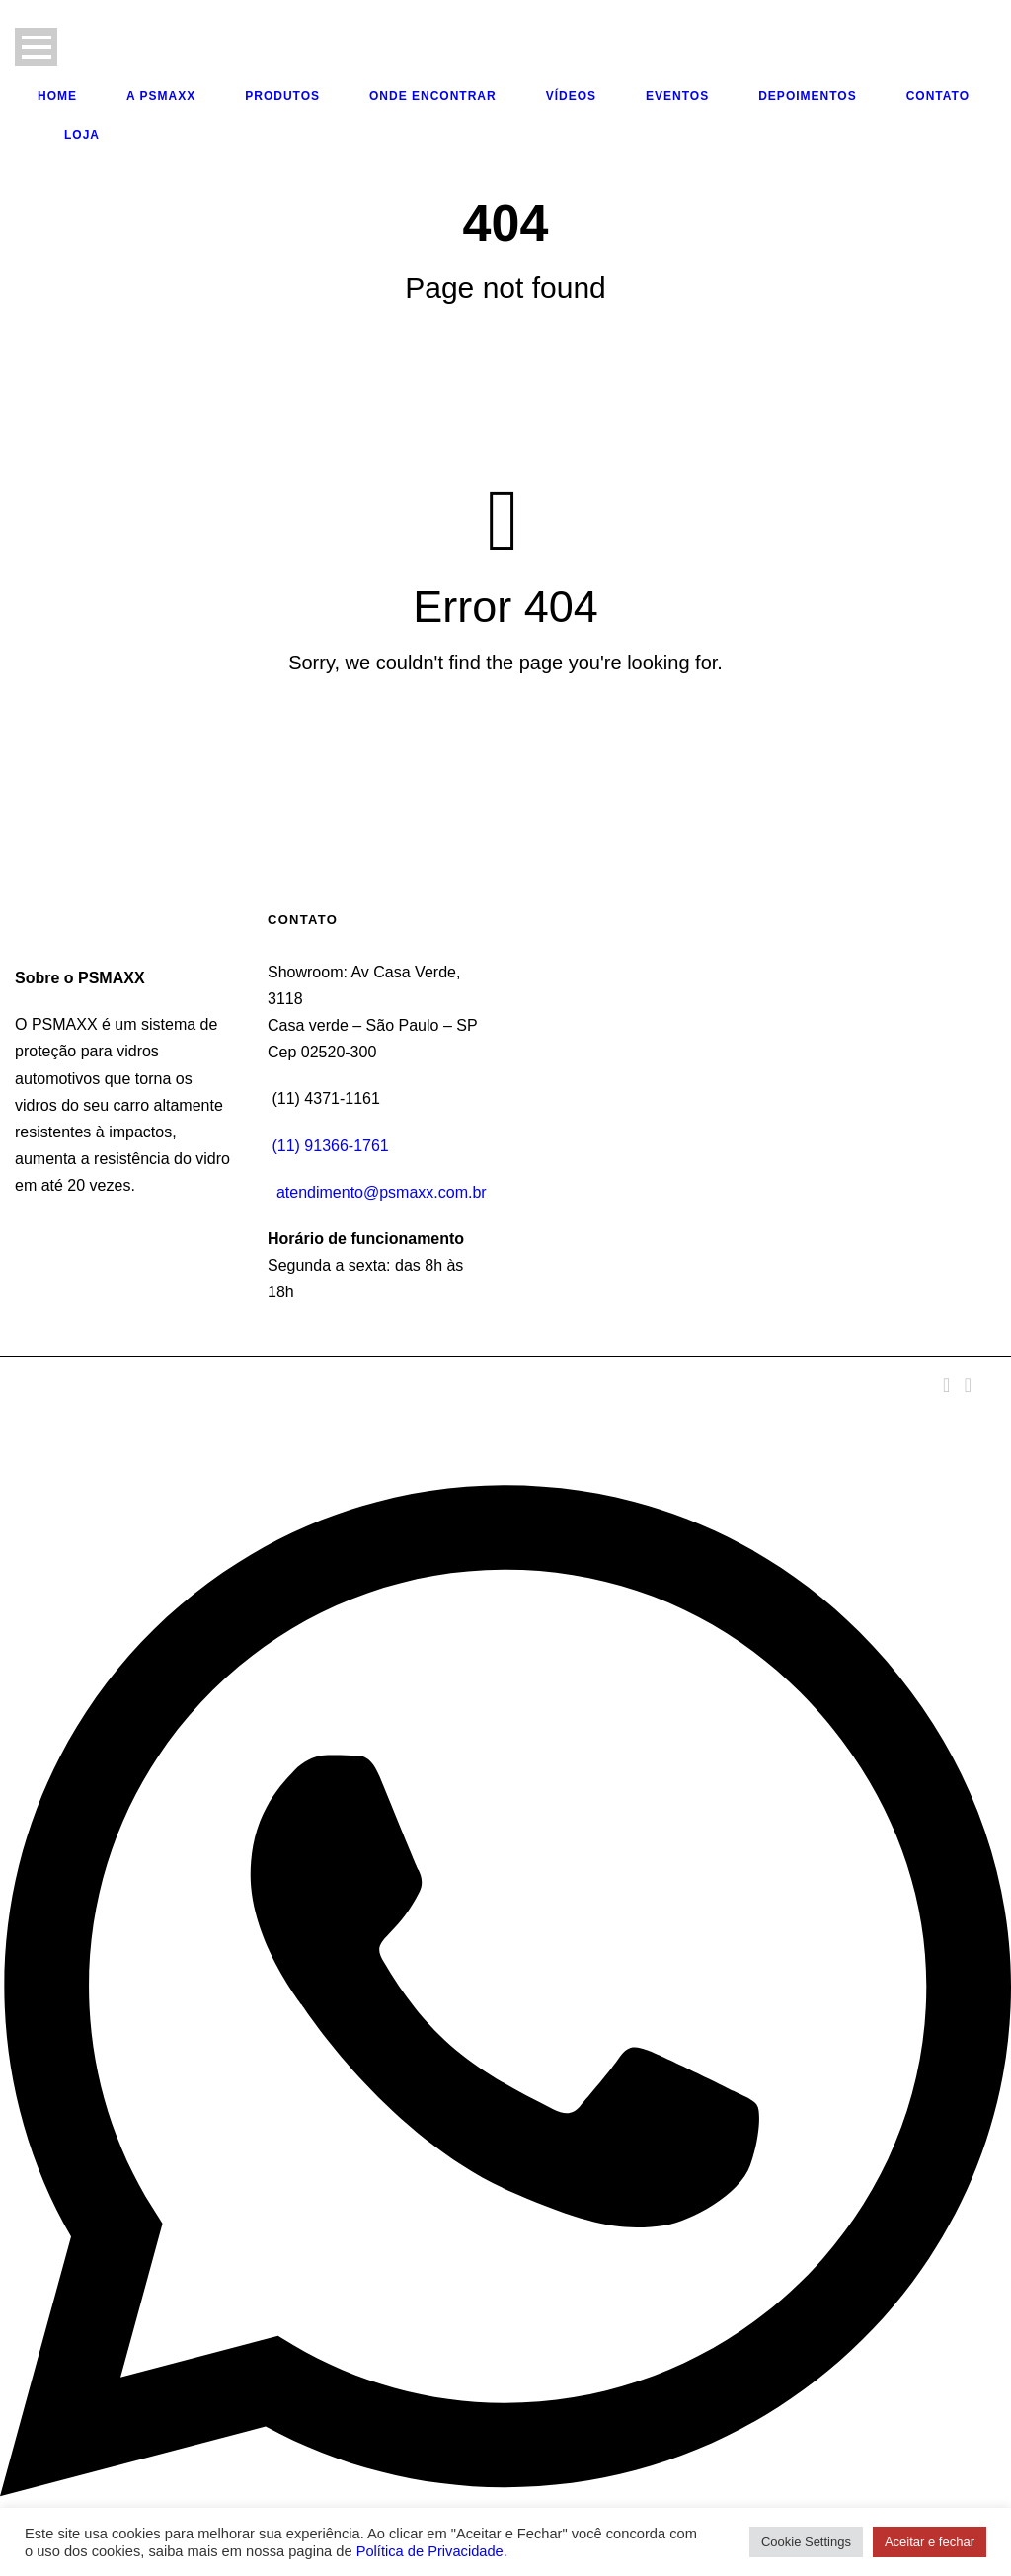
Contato (938, 96)
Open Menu (36, 47)
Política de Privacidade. (431, 2551)
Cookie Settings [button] (806, 2542)
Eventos (677, 96)
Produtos (282, 96)
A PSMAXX (160, 96)
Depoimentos (807, 96)
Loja (82, 135)
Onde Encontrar (433, 96)
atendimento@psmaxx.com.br (381, 1192)
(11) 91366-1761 (330, 1145)
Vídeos (571, 96)
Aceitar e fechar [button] (929, 2542)
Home (57, 96)
